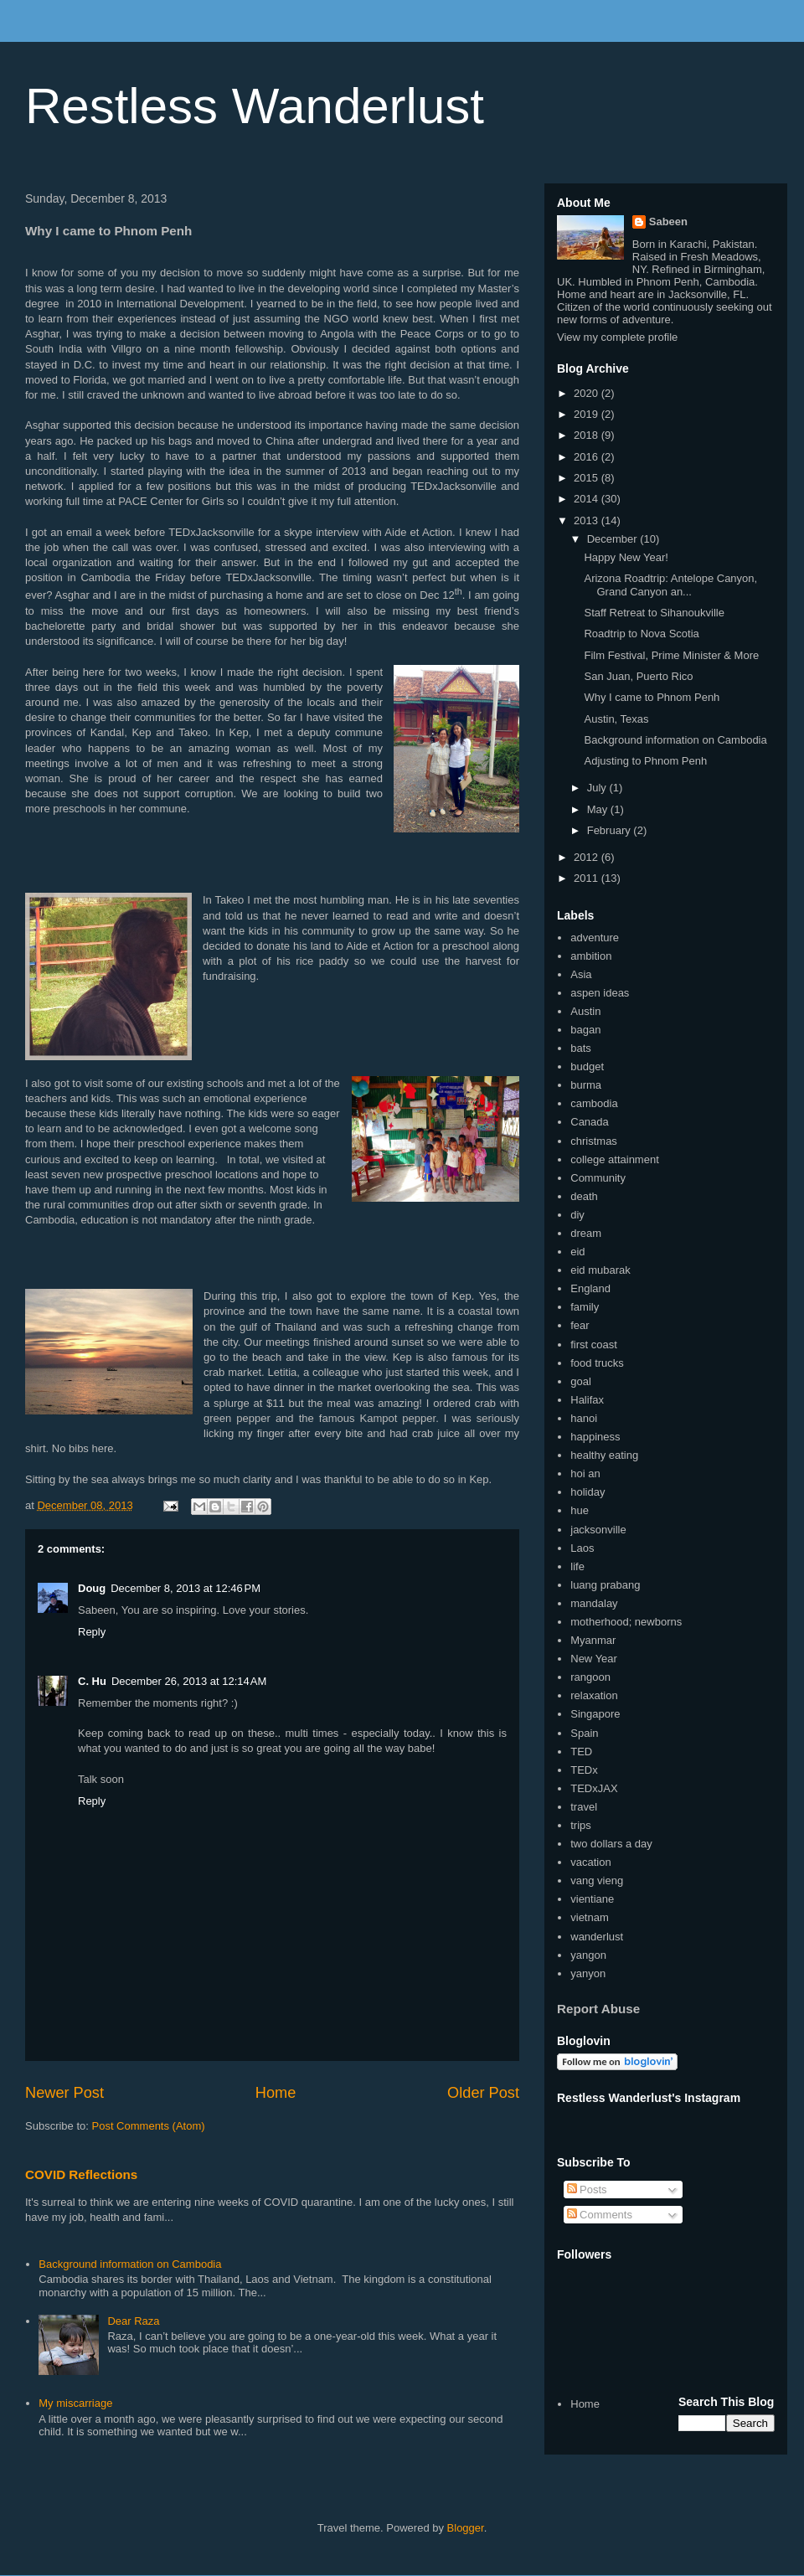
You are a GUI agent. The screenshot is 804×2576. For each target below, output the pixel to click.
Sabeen (668, 221)
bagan (585, 1029)
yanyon (588, 1973)
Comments (599, 2214)
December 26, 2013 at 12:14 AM (188, 1681)
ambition (590, 956)
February (610, 830)
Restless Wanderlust (254, 106)
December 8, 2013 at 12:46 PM (185, 1588)
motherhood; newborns (626, 1621)
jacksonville (598, 1529)
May (599, 809)
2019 (587, 414)
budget (587, 1066)
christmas (593, 1141)
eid (577, 1251)
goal (580, 1381)
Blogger (465, 2528)
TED (581, 1751)
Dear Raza (133, 2321)
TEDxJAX (593, 1788)
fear (579, 1325)
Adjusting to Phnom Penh (645, 761)
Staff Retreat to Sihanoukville (654, 612)
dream (585, 1233)
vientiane (592, 1899)
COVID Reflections (81, 2174)
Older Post (483, 2092)
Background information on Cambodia (130, 2264)
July (598, 787)
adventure (594, 937)
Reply (92, 1631)
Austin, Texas (616, 719)
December (614, 539)
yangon (588, 1955)
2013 (587, 520)
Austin (585, 1011)
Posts (587, 2189)
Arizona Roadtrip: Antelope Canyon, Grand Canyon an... (670, 585)
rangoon (590, 1677)
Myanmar (593, 1640)
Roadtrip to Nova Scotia (641, 633)
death (584, 1196)
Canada (589, 1121)
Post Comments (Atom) (148, 2126)
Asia (580, 974)
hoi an (585, 1473)
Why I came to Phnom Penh (651, 697)
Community (598, 1178)
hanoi (583, 1418)
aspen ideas (599, 993)
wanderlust (596, 1936)
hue (579, 1510)
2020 (587, 393)
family (584, 1307)
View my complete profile (617, 337)
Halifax (587, 1400)
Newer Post (64, 2092)
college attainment (614, 1159)
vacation (590, 1862)
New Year (593, 1658)
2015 (587, 477)
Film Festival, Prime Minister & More (671, 655)
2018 (587, 435)
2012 (587, 857)
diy (577, 1214)
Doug (92, 1588)
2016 (587, 457)
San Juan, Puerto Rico (638, 676)
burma (585, 1085)
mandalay (593, 1603)
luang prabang (605, 1585)
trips (580, 1825)
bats (580, 1048)
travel (583, 1807)
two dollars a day (611, 1843)
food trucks (597, 1363)
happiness (595, 1436)
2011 (587, 878)
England (590, 1288)
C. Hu (92, 1681)
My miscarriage (75, 2403)
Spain (584, 1733)
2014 (587, 498)
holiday (587, 1492)
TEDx (584, 1770)
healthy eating (604, 1455)
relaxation (593, 1695)
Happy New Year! (625, 557)
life (577, 1566)
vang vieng (596, 1880)
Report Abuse (598, 2009)
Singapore (595, 1714)
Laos (582, 1548)
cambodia (593, 1103)
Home (275, 2092)
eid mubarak (600, 1270)
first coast (593, 1344)
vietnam (589, 1917)
